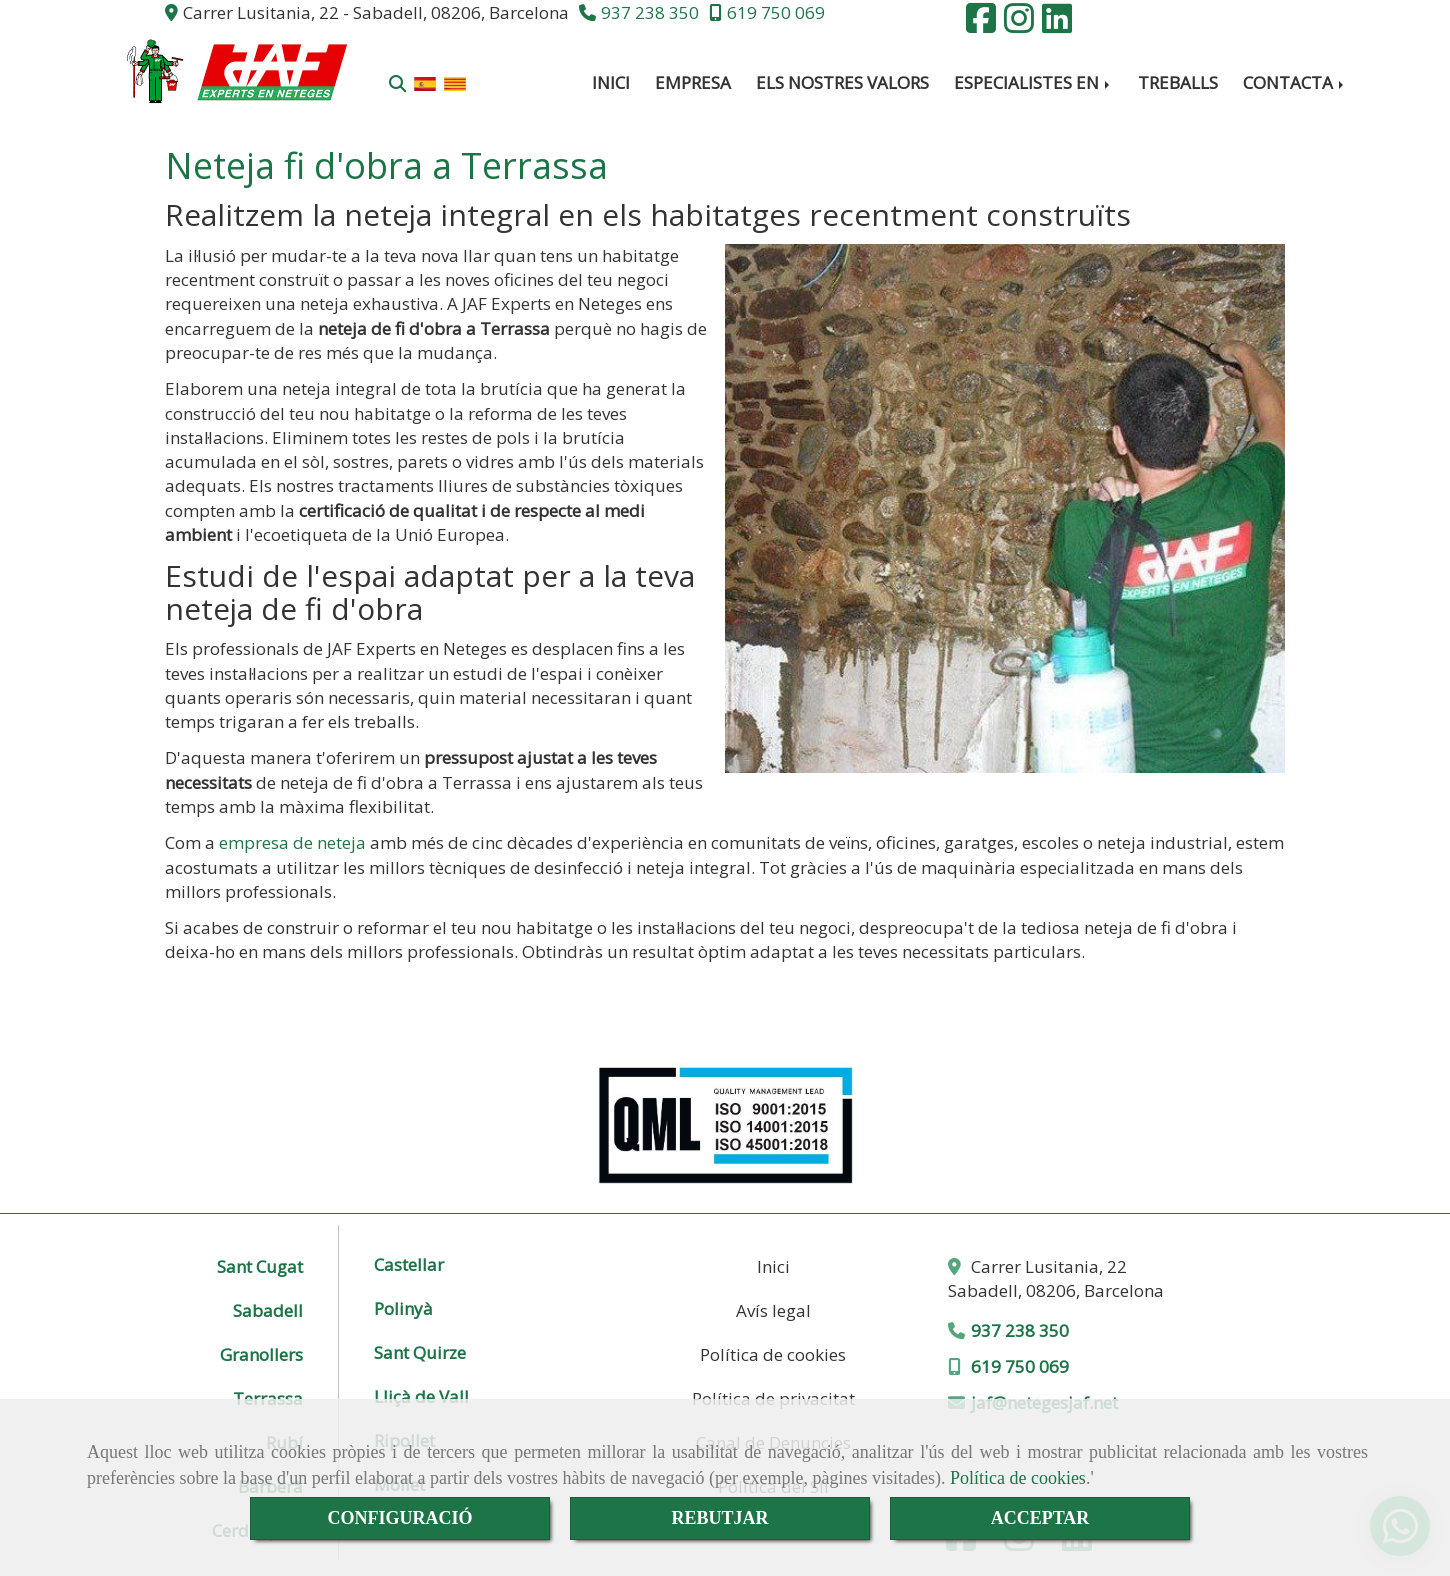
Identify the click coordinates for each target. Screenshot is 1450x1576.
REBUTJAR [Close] (719, 1518)
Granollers (261, 1354)
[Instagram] (1019, 24)
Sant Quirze (420, 1354)
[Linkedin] (1057, 24)
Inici (773, 1266)
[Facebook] (981, 24)
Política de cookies (1018, 1478)
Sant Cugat (260, 1266)
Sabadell (268, 1310)
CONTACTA (1295, 82)
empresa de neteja (292, 842)
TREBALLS (1178, 82)
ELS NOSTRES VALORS (842, 82)
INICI (611, 82)
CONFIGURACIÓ (399, 1518)
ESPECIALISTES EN (1033, 82)
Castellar (409, 1266)
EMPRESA (693, 82)
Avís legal (773, 1310)
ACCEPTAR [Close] (1040, 1518)
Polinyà (403, 1310)
